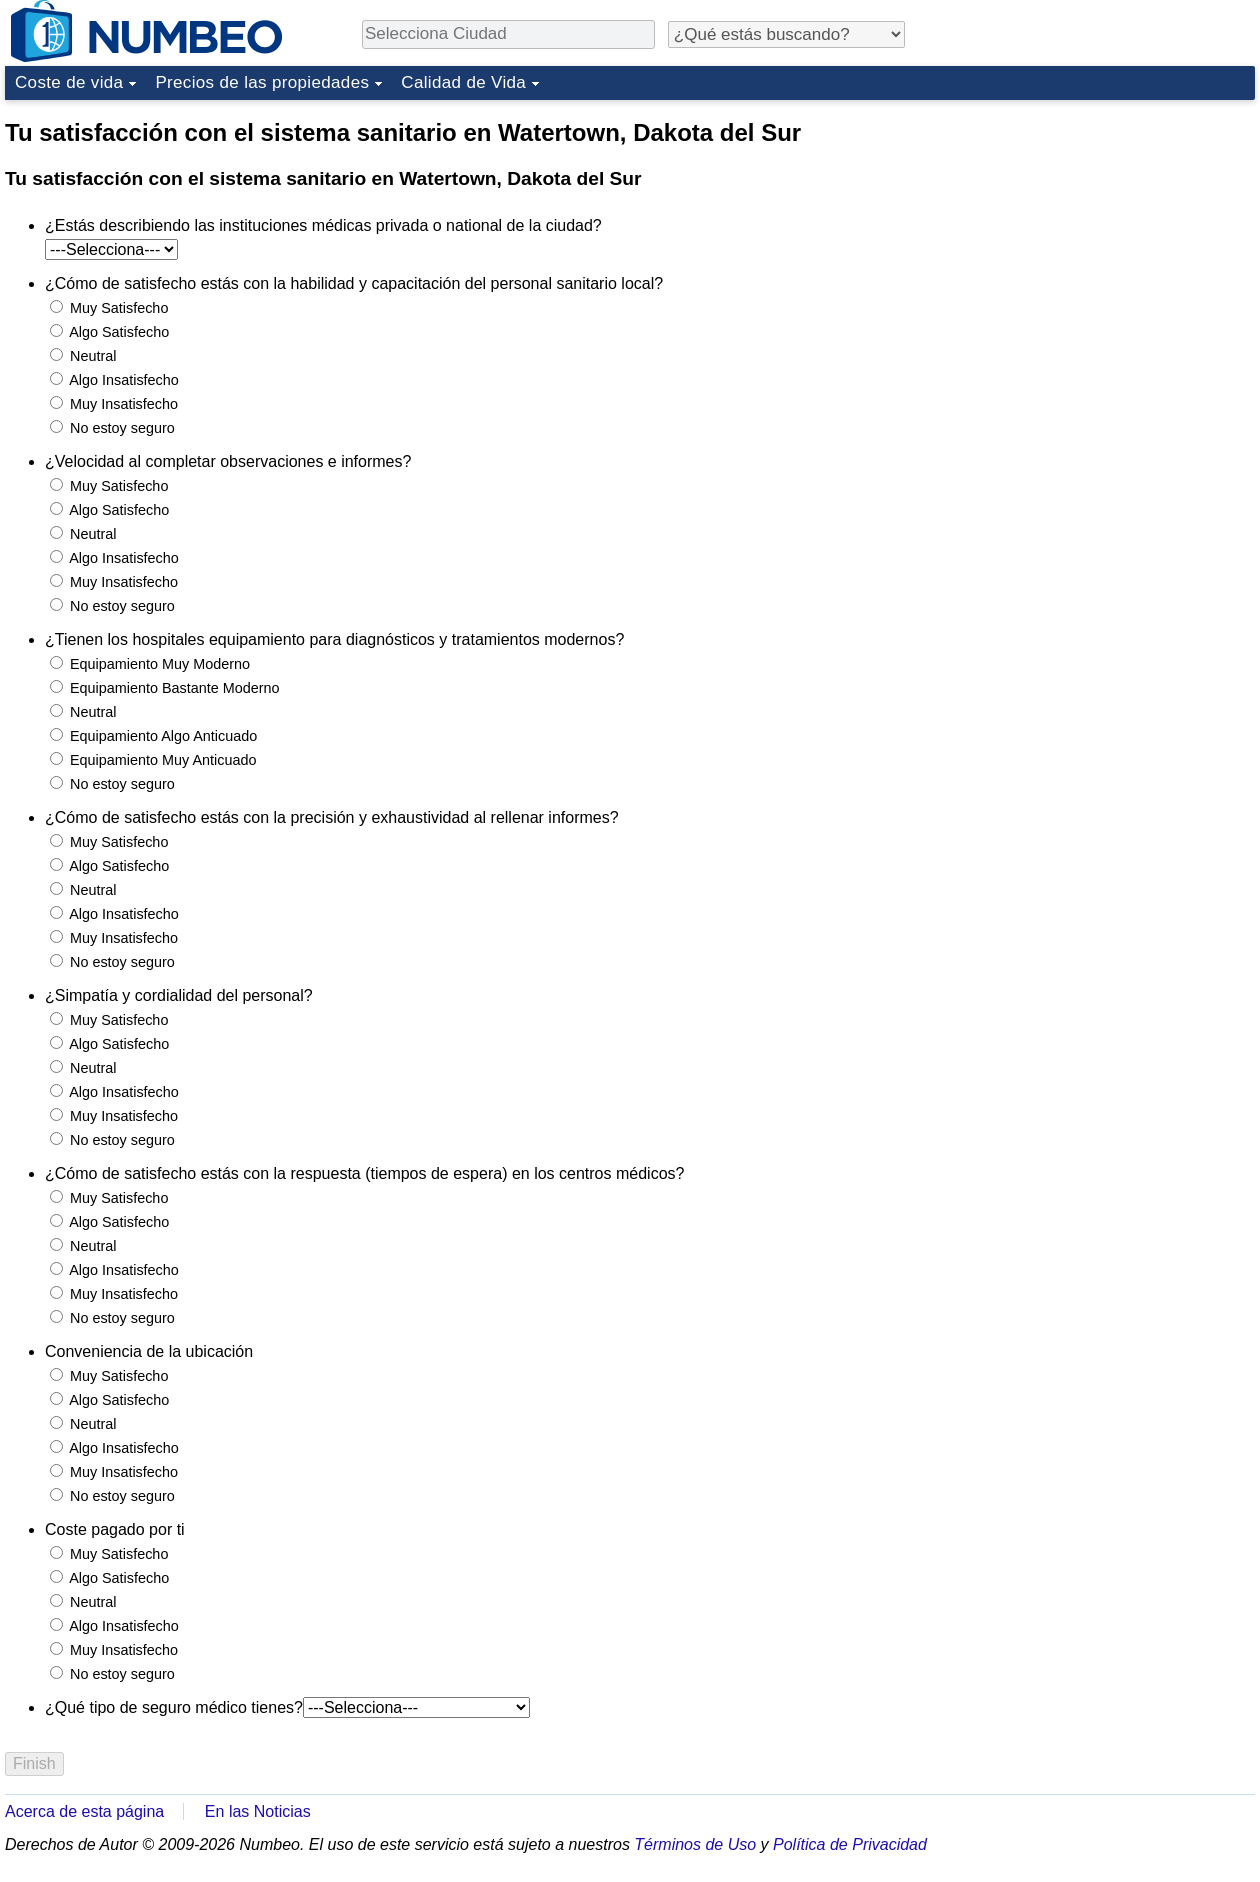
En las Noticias (258, 1811)
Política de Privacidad (850, 1844)
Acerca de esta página (84, 1811)
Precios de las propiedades (262, 82)
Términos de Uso (695, 1844)
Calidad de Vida (463, 82)
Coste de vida (69, 82)
